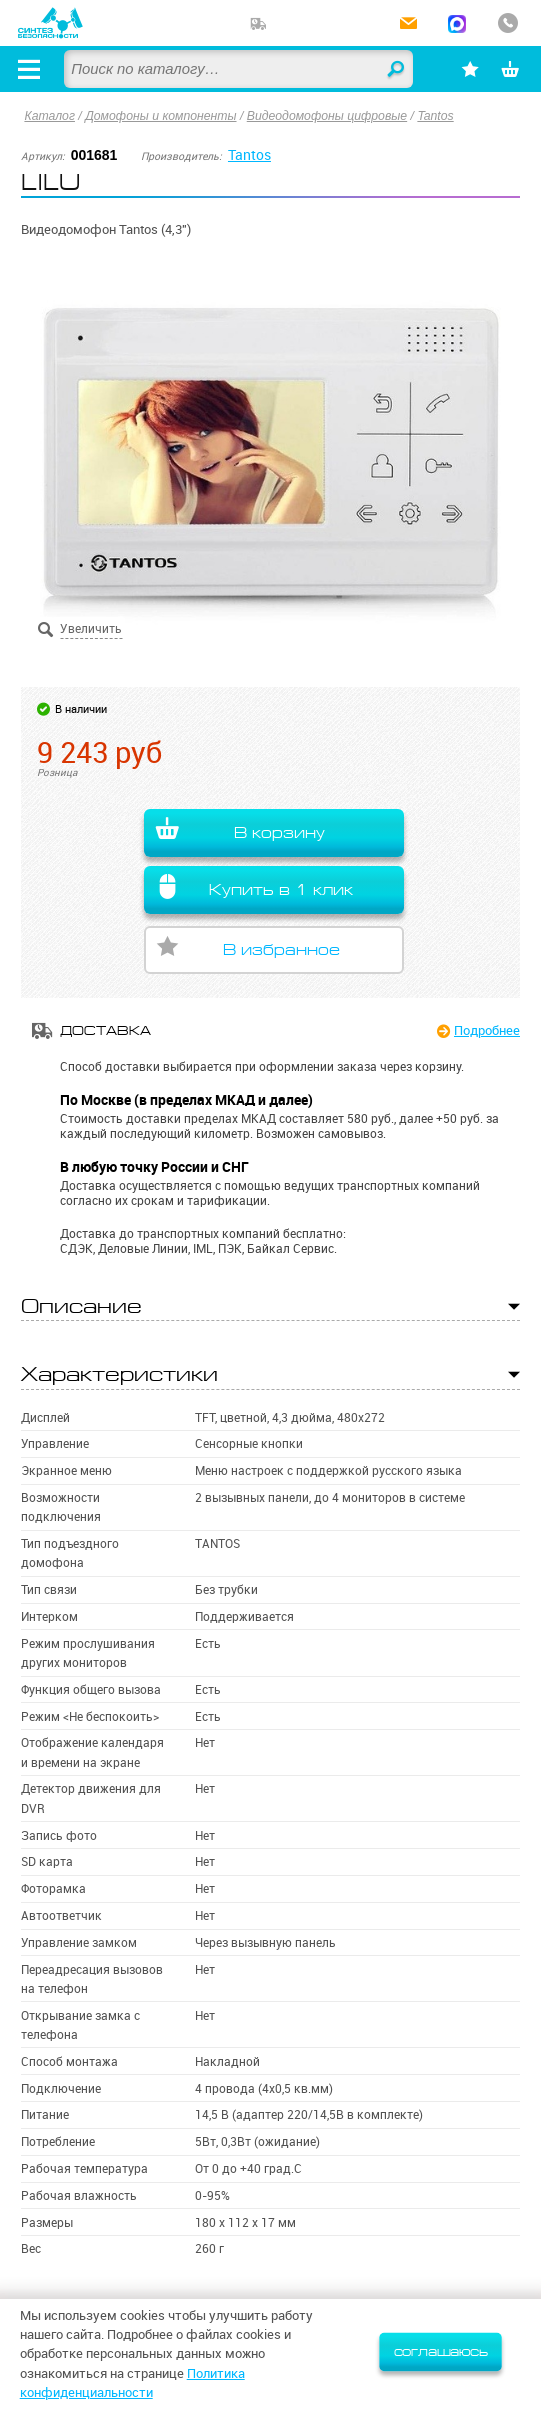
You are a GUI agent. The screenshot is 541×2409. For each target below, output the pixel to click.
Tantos (435, 116)
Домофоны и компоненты (160, 116)
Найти (397, 70)
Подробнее (487, 1030)
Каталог (49, 116)
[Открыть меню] (29, 69)
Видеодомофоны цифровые (327, 116)
